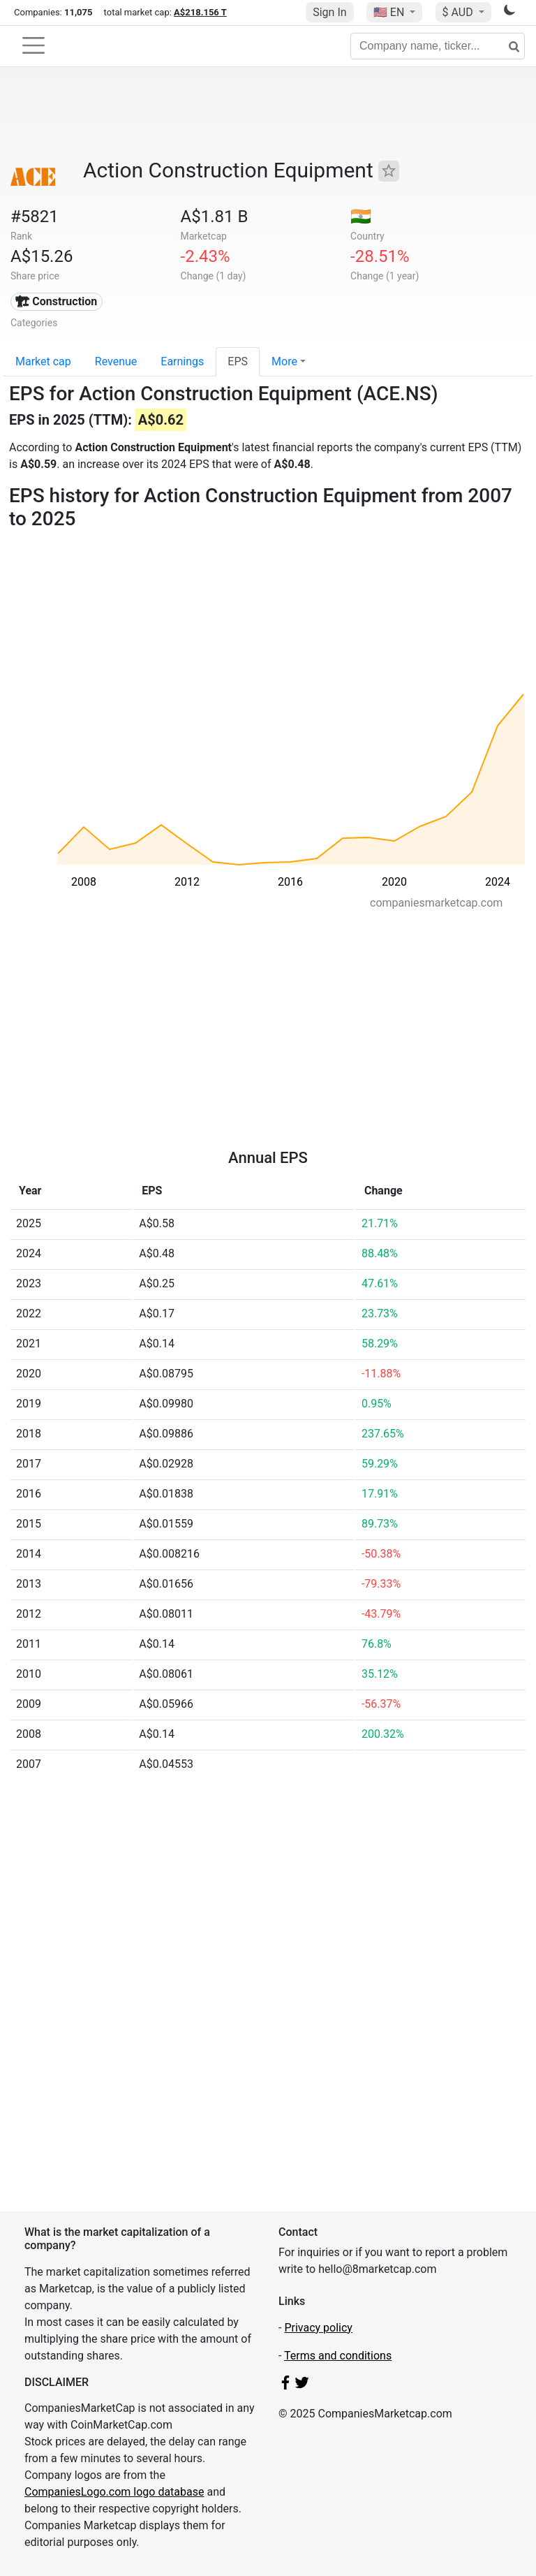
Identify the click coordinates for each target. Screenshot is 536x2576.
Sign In (329, 12)
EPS (238, 361)
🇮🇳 (360, 216)
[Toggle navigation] (33, 45)
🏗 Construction (56, 301)
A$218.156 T (200, 12)
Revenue (116, 361)
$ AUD (459, 12)
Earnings (182, 361)
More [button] (284, 361)
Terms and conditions (338, 2355)
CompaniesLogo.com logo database (114, 2491)
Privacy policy (318, 2327)
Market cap (43, 361)
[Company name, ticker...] (437, 46)
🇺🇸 (390, 12)
